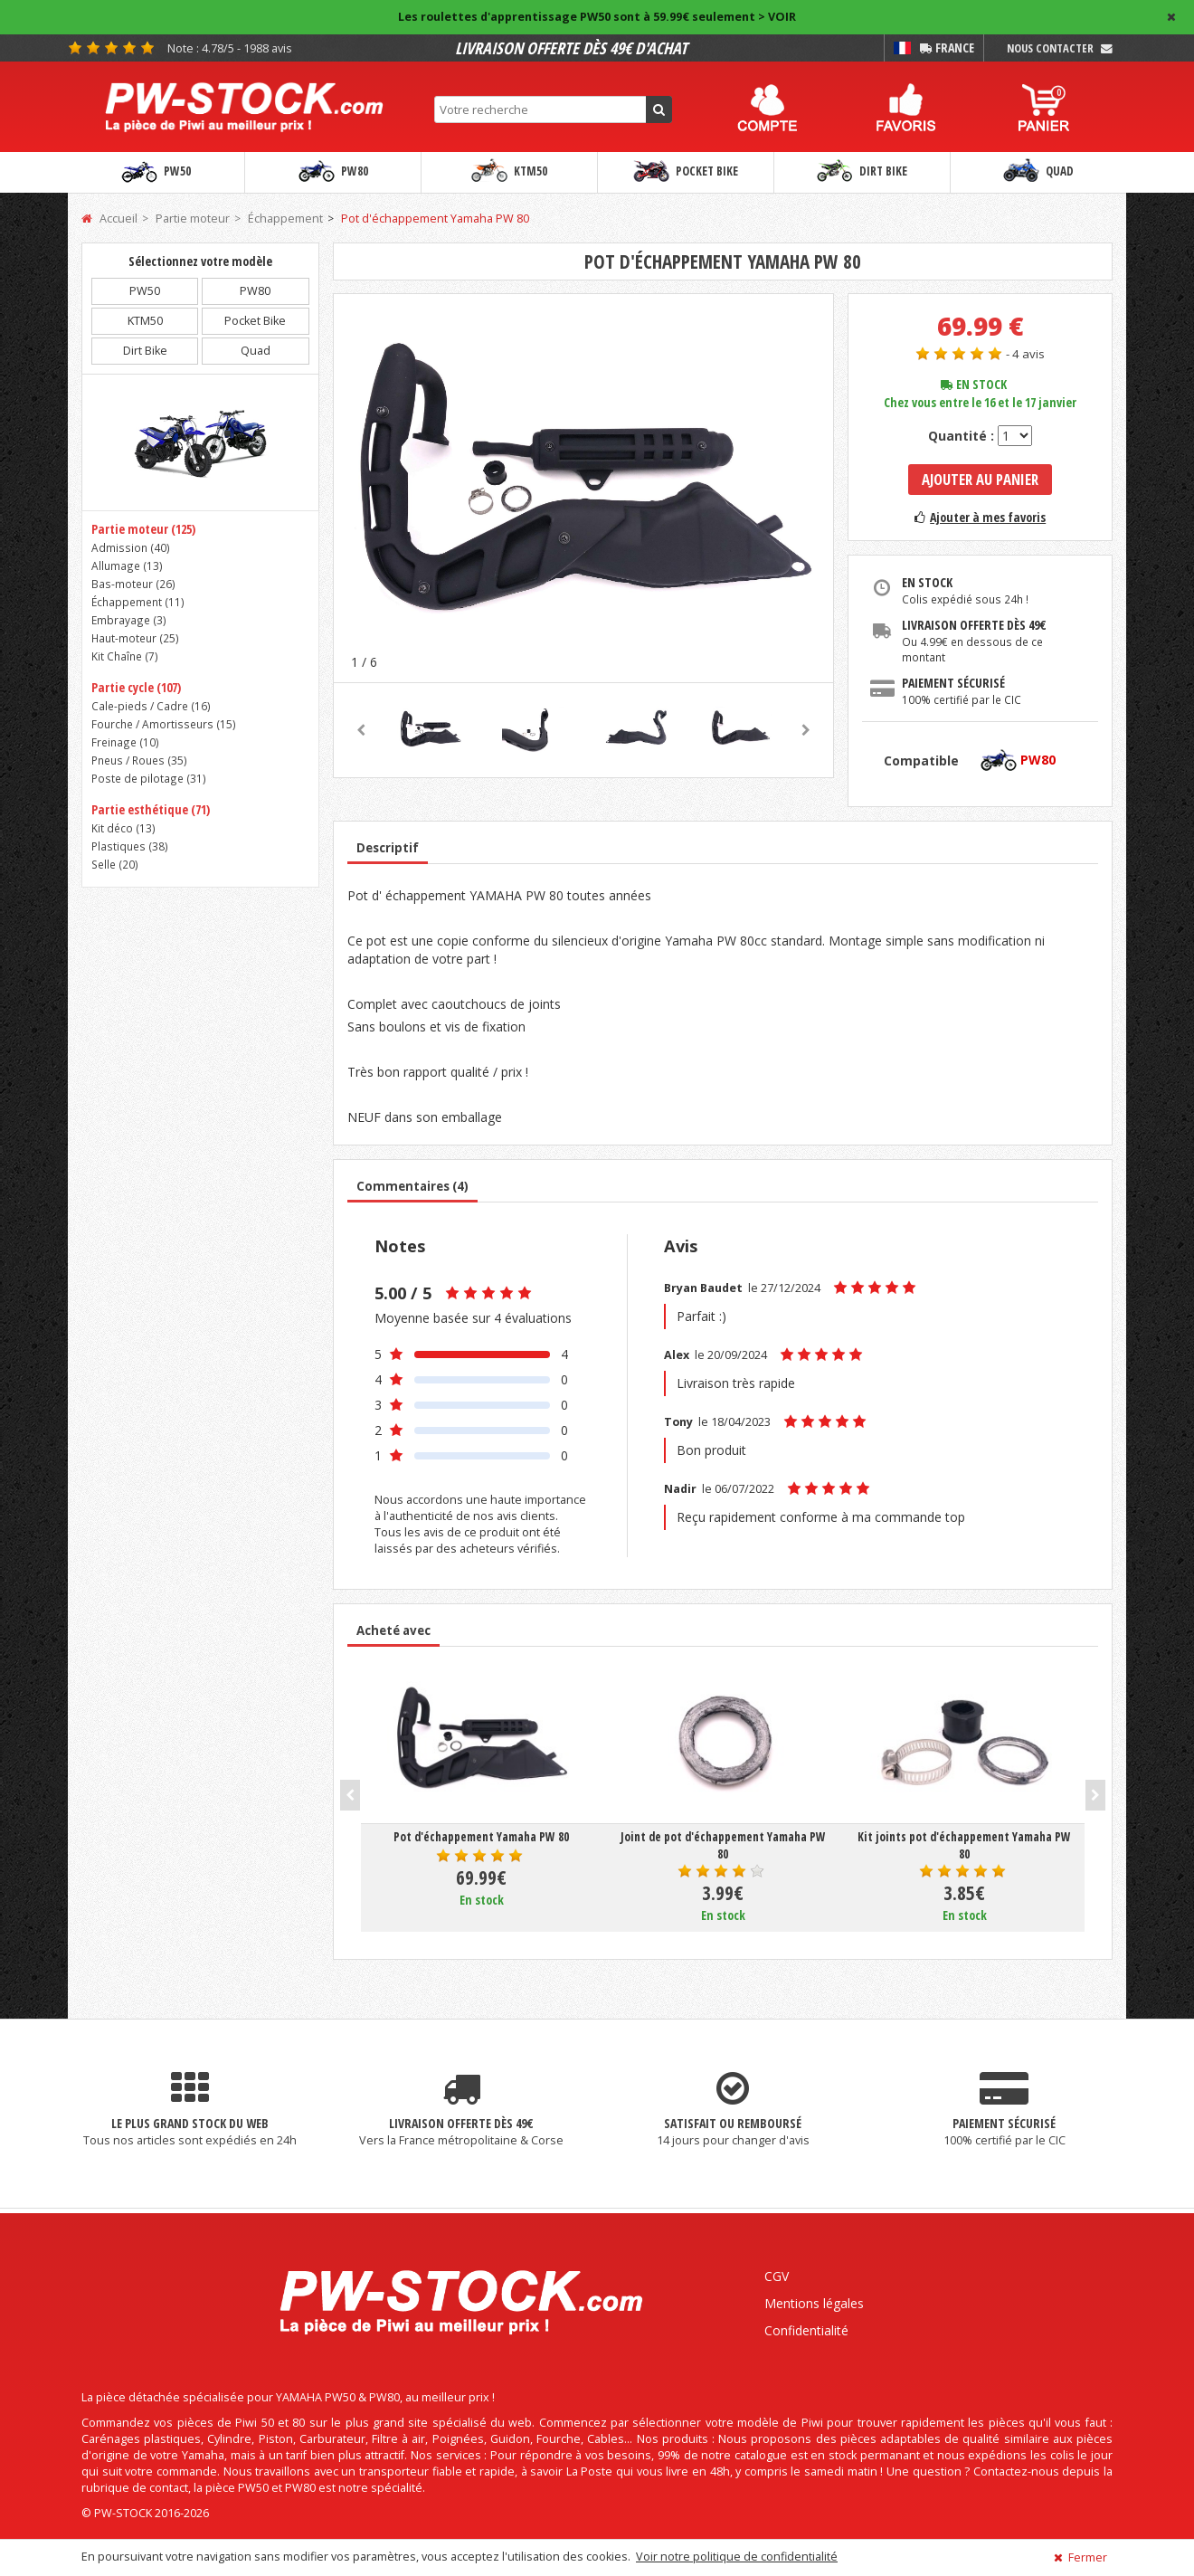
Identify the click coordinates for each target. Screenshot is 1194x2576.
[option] (583, 487)
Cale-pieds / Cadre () (151, 706)
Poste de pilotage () (148, 778)
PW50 (156, 172)
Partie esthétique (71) (150, 809)
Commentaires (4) (412, 1186)
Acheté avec (393, 1630)
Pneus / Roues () (139, 760)
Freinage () (125, 742)
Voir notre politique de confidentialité (737, 2556)
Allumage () (127, 565)
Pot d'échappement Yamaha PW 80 (435, 218)
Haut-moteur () (135, 638)
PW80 (333, 172)
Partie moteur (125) (143, 528)
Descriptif (387, 848)
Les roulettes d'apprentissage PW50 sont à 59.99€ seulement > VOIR (597, 16)
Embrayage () (128, 620)
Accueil (109, 218)
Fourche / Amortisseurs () (163, 724)
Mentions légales (814, 2303)
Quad (1038, 172)
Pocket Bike (685, 172)
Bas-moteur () (133, 583)
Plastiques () (129, 846)
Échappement (285, 218)
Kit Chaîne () (124, 656)
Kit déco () (123, 828)
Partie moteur (193, 218)
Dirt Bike (862, 172)
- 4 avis (1025, 354)
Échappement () (138, 601)
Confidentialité (806, 2330)
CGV (776, 2276)
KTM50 (509, 172)
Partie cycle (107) (136, 687)
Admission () (130, 547)
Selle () (114, 864)
